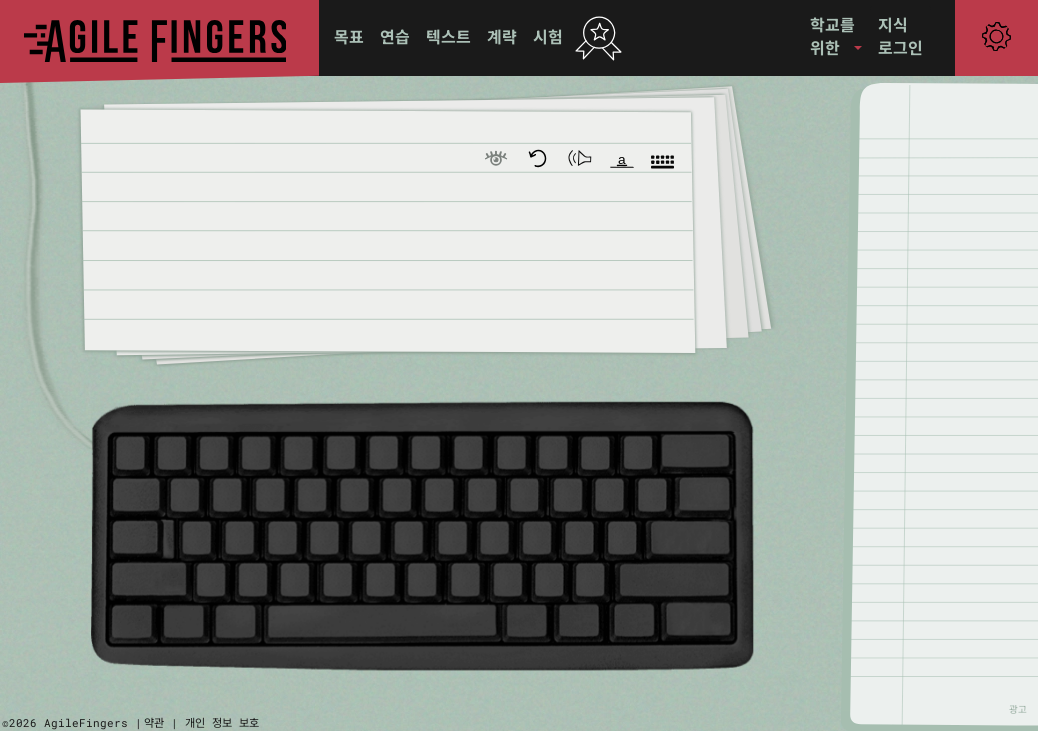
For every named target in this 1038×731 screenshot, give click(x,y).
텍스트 (448, 36)
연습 (395, 36)
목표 (349, 36)
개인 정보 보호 (222, 722)
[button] (836, 36)
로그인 (900, 47)
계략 (502, 36)
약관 (154, 722)
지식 (893, 24)
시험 (548, 36)
